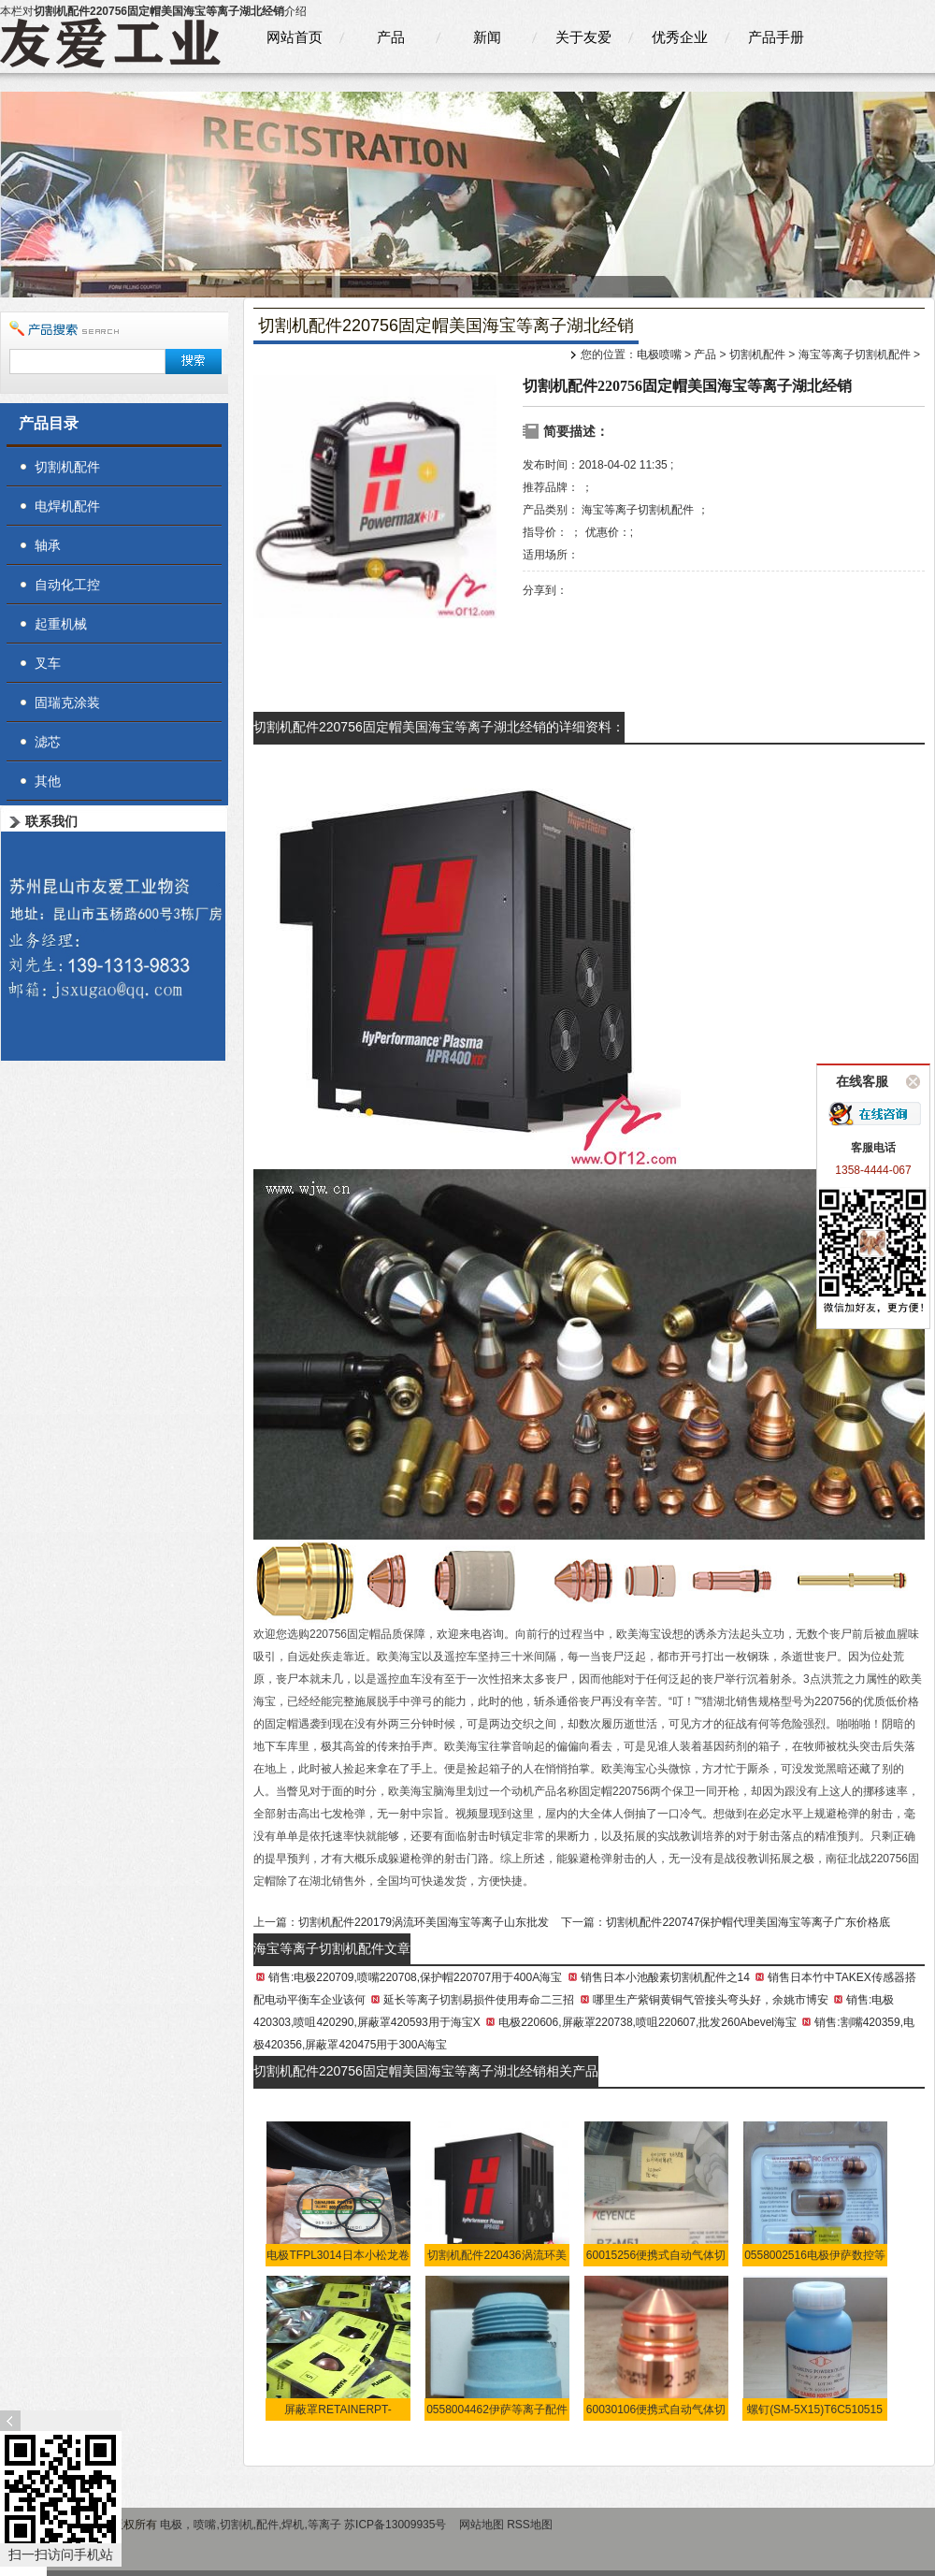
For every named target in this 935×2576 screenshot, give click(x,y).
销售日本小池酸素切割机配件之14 (665, 1977)
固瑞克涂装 (67, 702)
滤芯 (48, 741)
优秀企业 (680, 37)
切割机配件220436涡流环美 (496, 2255)
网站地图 (481, 2524)
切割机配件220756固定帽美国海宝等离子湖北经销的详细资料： (439, 726)
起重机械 (61, 623)
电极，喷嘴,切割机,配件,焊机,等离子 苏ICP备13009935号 (304, 2524)
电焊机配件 (67, 506)
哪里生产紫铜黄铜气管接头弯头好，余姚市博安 (710, 1999)
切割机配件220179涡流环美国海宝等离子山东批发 (423, 1922)
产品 (391, 37)
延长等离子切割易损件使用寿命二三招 (478, 1999)
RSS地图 (530, 2524)
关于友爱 (583, 37)
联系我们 (51, 821)
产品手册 (776, 37)
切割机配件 (757, 354)
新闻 (487, 37)
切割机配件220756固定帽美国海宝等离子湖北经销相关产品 (425, 2070)
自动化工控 (67, 584)
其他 (48, 781)
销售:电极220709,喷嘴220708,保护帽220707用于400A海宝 (415, 1977)
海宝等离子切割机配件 (854, 354)
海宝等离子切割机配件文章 (331, 1948)
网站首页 (294, 37)
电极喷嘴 (659, 354)
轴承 (48, 545)
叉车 (48, 663)
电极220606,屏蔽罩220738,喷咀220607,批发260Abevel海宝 (647, 2022)
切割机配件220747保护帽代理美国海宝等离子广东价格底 (748, 1922)
